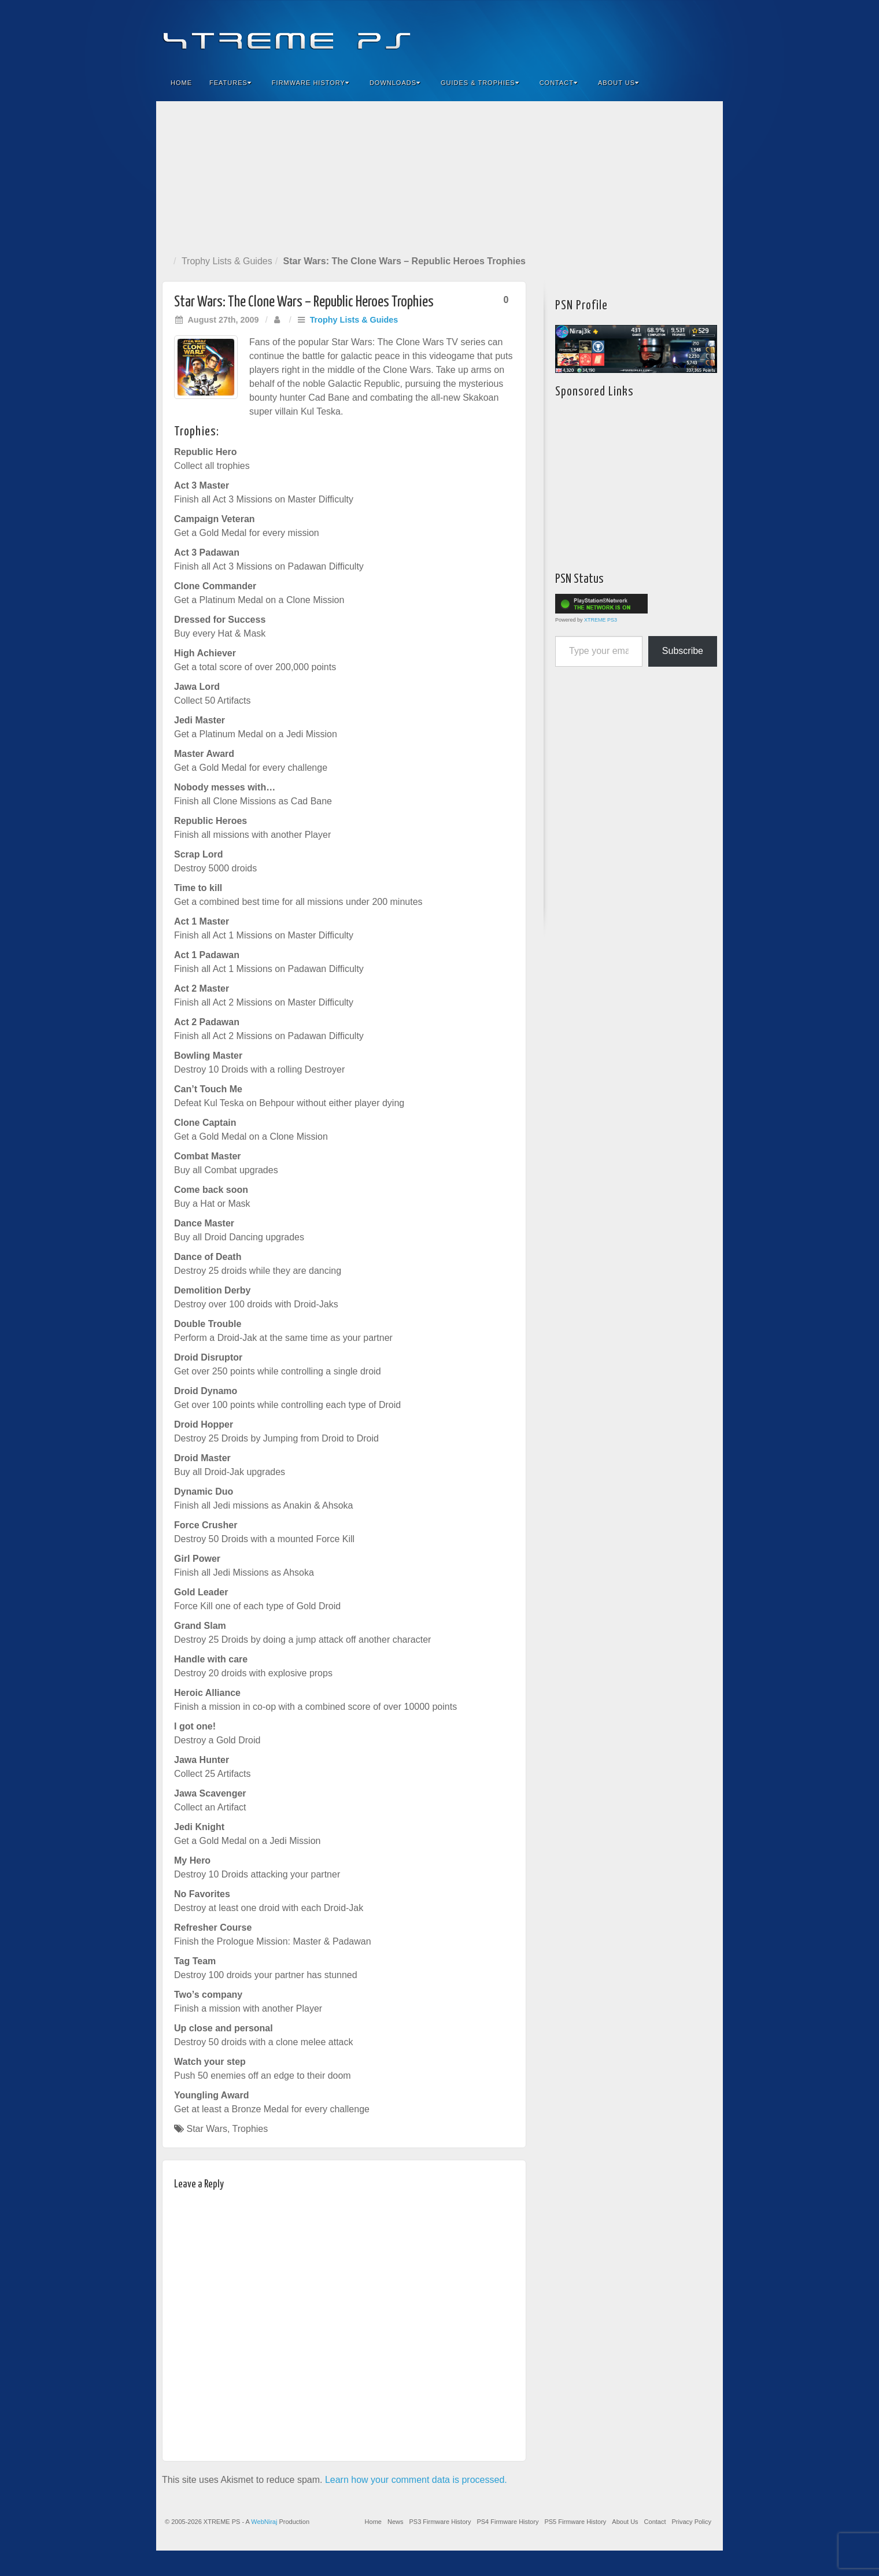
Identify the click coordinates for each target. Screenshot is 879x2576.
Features (230, 82)
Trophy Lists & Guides (227, 261)
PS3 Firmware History (440, 2521)
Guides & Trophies (480, 82)
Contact (559, 82)
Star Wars (206, 2129)
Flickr (659, 33)
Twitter (675, 33)
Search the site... (706, 82)
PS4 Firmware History (507, 2521)
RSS (706, 33)
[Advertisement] (439, 176)
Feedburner (644, 33)
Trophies (250, 2129)
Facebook (628, 33)
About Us (618, 82)
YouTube (691, 33)
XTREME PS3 (600, 620)
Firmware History (310, 82)
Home (181, 82)
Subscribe (682, 651)
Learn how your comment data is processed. (416, 2480)
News (395, 2521)
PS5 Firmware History (575, 2521)
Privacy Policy (691, 2521)
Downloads (395, 82)
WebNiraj (264, 2521)
